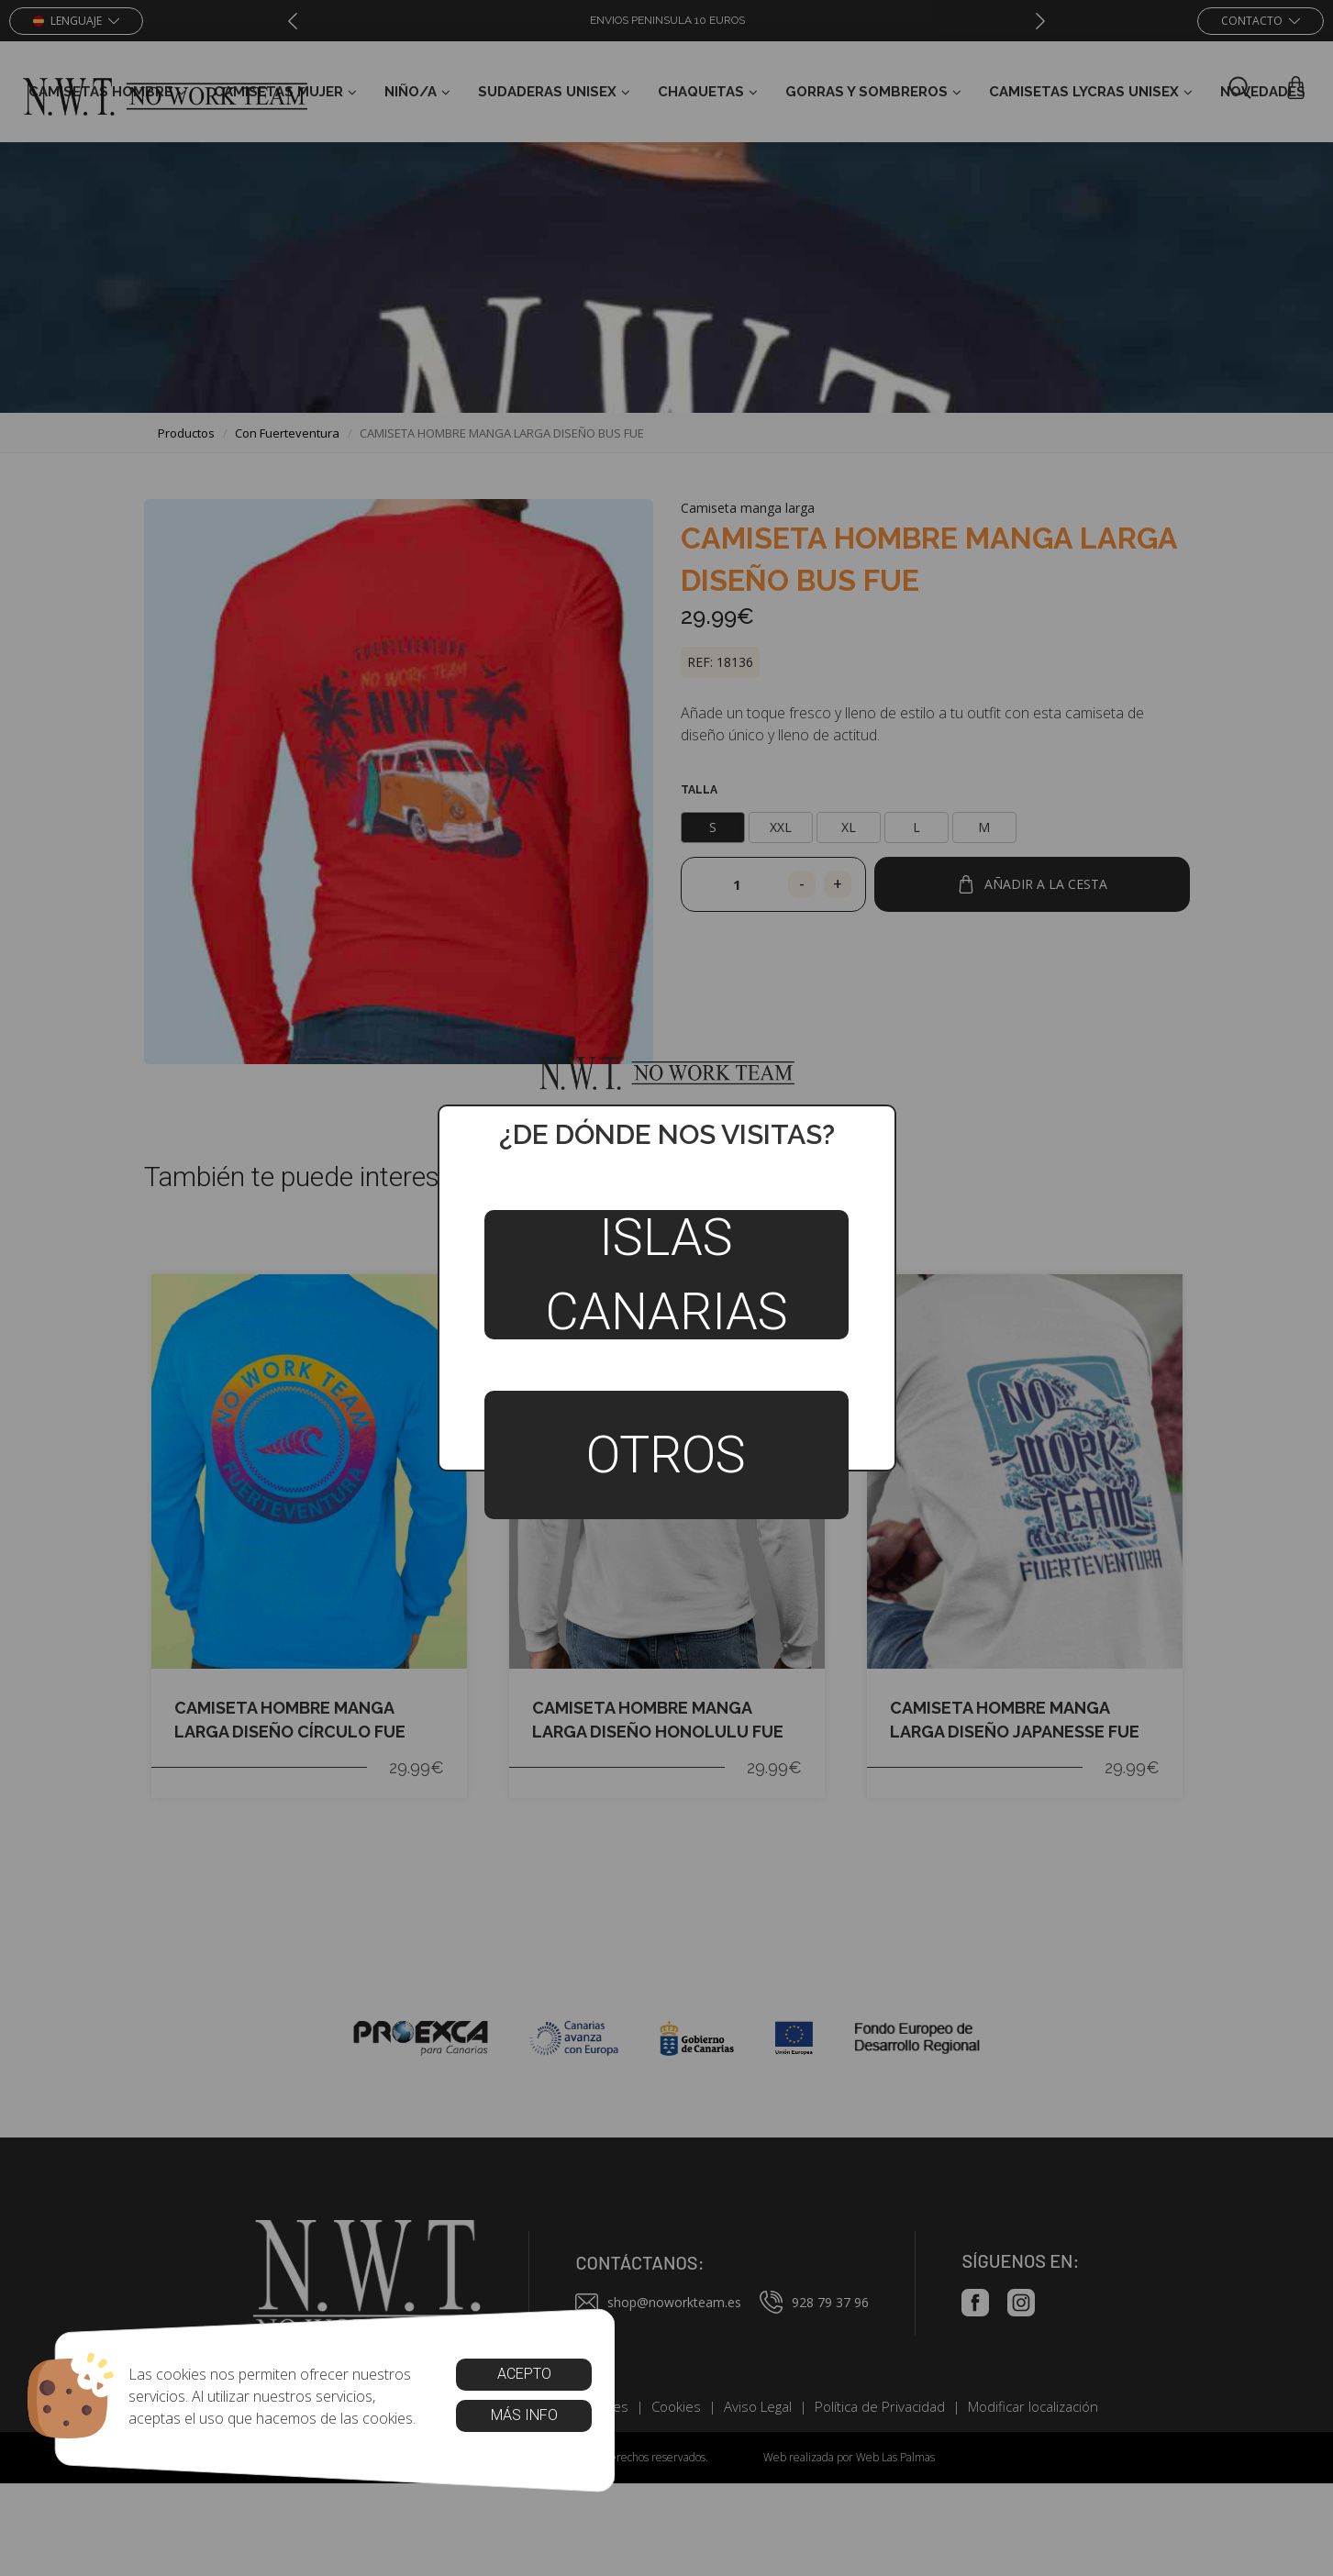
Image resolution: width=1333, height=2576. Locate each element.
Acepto (523, 2373)
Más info (523, 2415)
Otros (666, 1455)
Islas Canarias (666, 1274)
